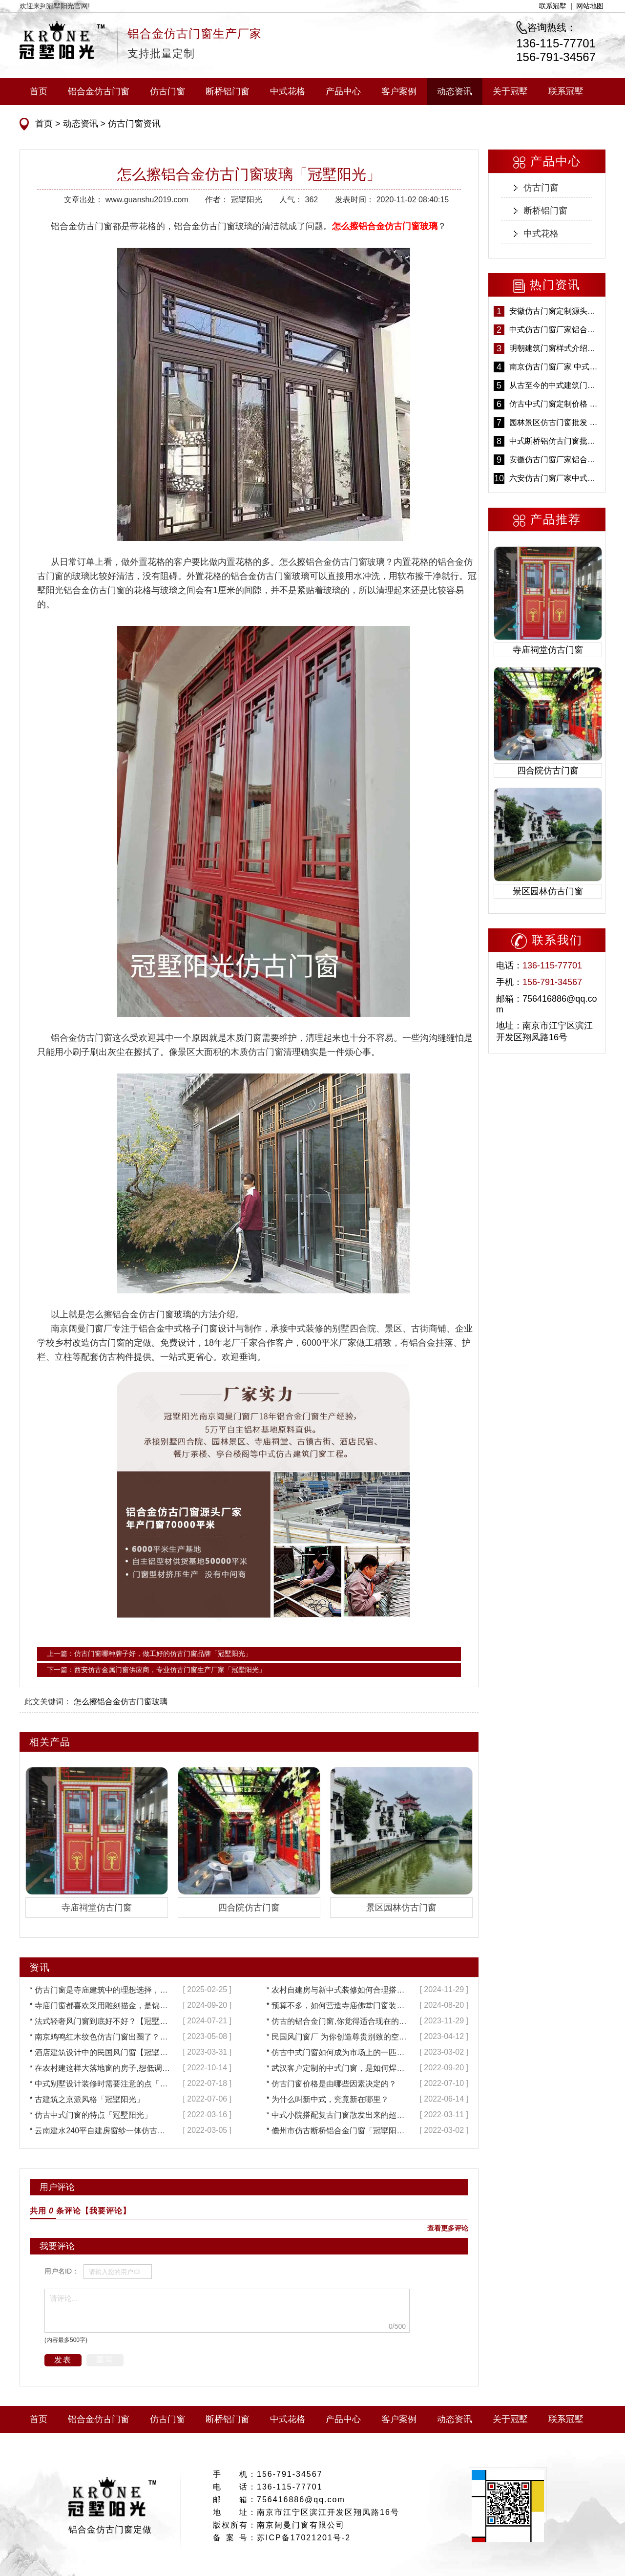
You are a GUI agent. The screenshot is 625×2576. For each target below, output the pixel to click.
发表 (63, 2360)
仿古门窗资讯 (133, 124)
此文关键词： (47, 1701)
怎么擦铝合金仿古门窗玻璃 (120, 1701)
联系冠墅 (552, 6)
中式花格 (287, 91)
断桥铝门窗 (228, 91)
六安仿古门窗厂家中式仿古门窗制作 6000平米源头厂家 (554, 478)
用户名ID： (61, 2271)
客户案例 (399, 91)
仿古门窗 (167, 91)
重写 (105, 2360)
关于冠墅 (510, 91)
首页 (38, 91)
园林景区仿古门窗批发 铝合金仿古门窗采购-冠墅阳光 (554, 422)
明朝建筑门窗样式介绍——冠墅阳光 (554, 348)
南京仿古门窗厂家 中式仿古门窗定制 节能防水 (554, 367)
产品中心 (343, 91)
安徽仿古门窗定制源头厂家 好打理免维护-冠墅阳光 (554, 311)
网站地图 (590, 6)
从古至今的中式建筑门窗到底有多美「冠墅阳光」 (554, 385)
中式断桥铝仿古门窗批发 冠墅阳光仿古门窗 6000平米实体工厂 (554, 441)
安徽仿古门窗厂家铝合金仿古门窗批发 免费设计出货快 (554, 459)
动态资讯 (454, 91)
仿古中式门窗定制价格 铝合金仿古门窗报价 (554, 404)
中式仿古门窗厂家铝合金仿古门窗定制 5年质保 (554, 329)
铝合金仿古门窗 (98, 91)
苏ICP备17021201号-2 (304, 2537)
